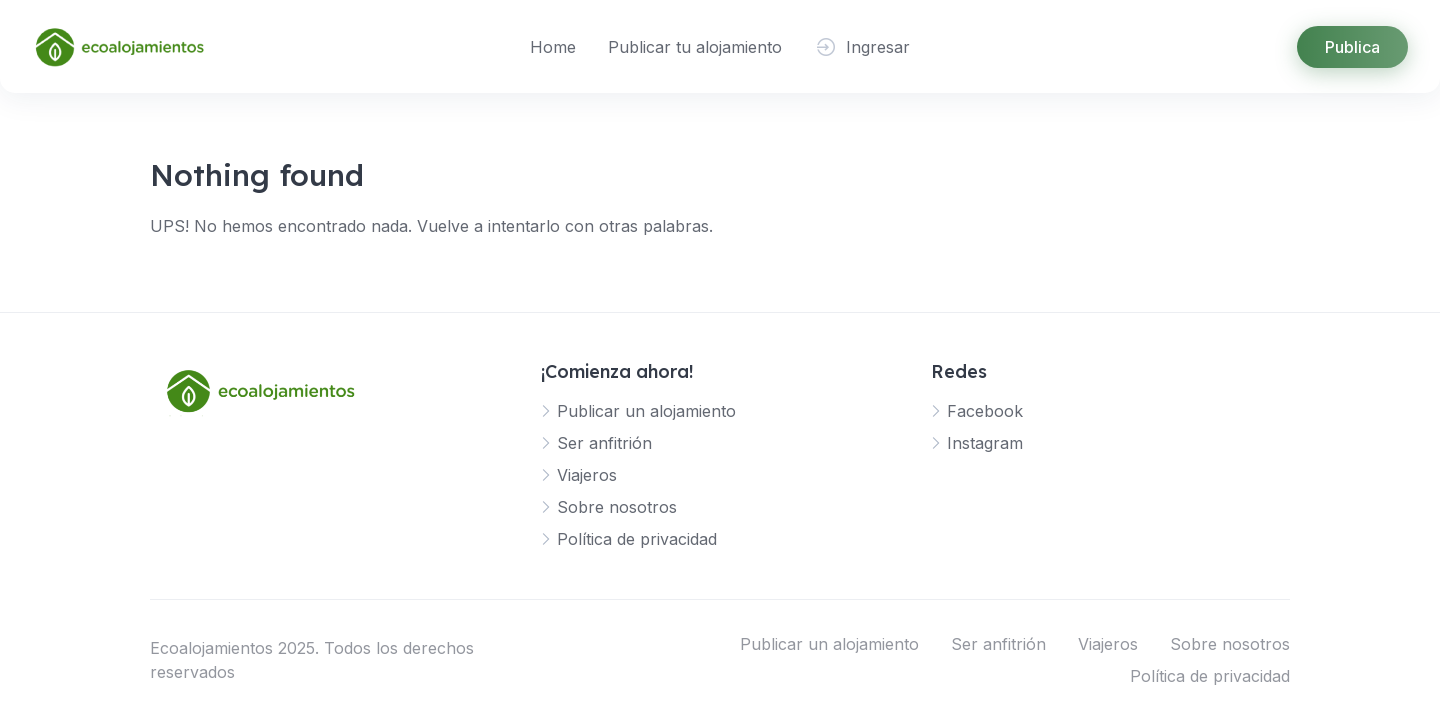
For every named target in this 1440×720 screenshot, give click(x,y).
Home (553, 47)
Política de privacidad (637, 539)
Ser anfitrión (604, 443)
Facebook (985, 411)
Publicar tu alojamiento (695, 47)
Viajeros (587, 475)
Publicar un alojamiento (646, 411)
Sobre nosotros (617, 507)
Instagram (985, 443)
